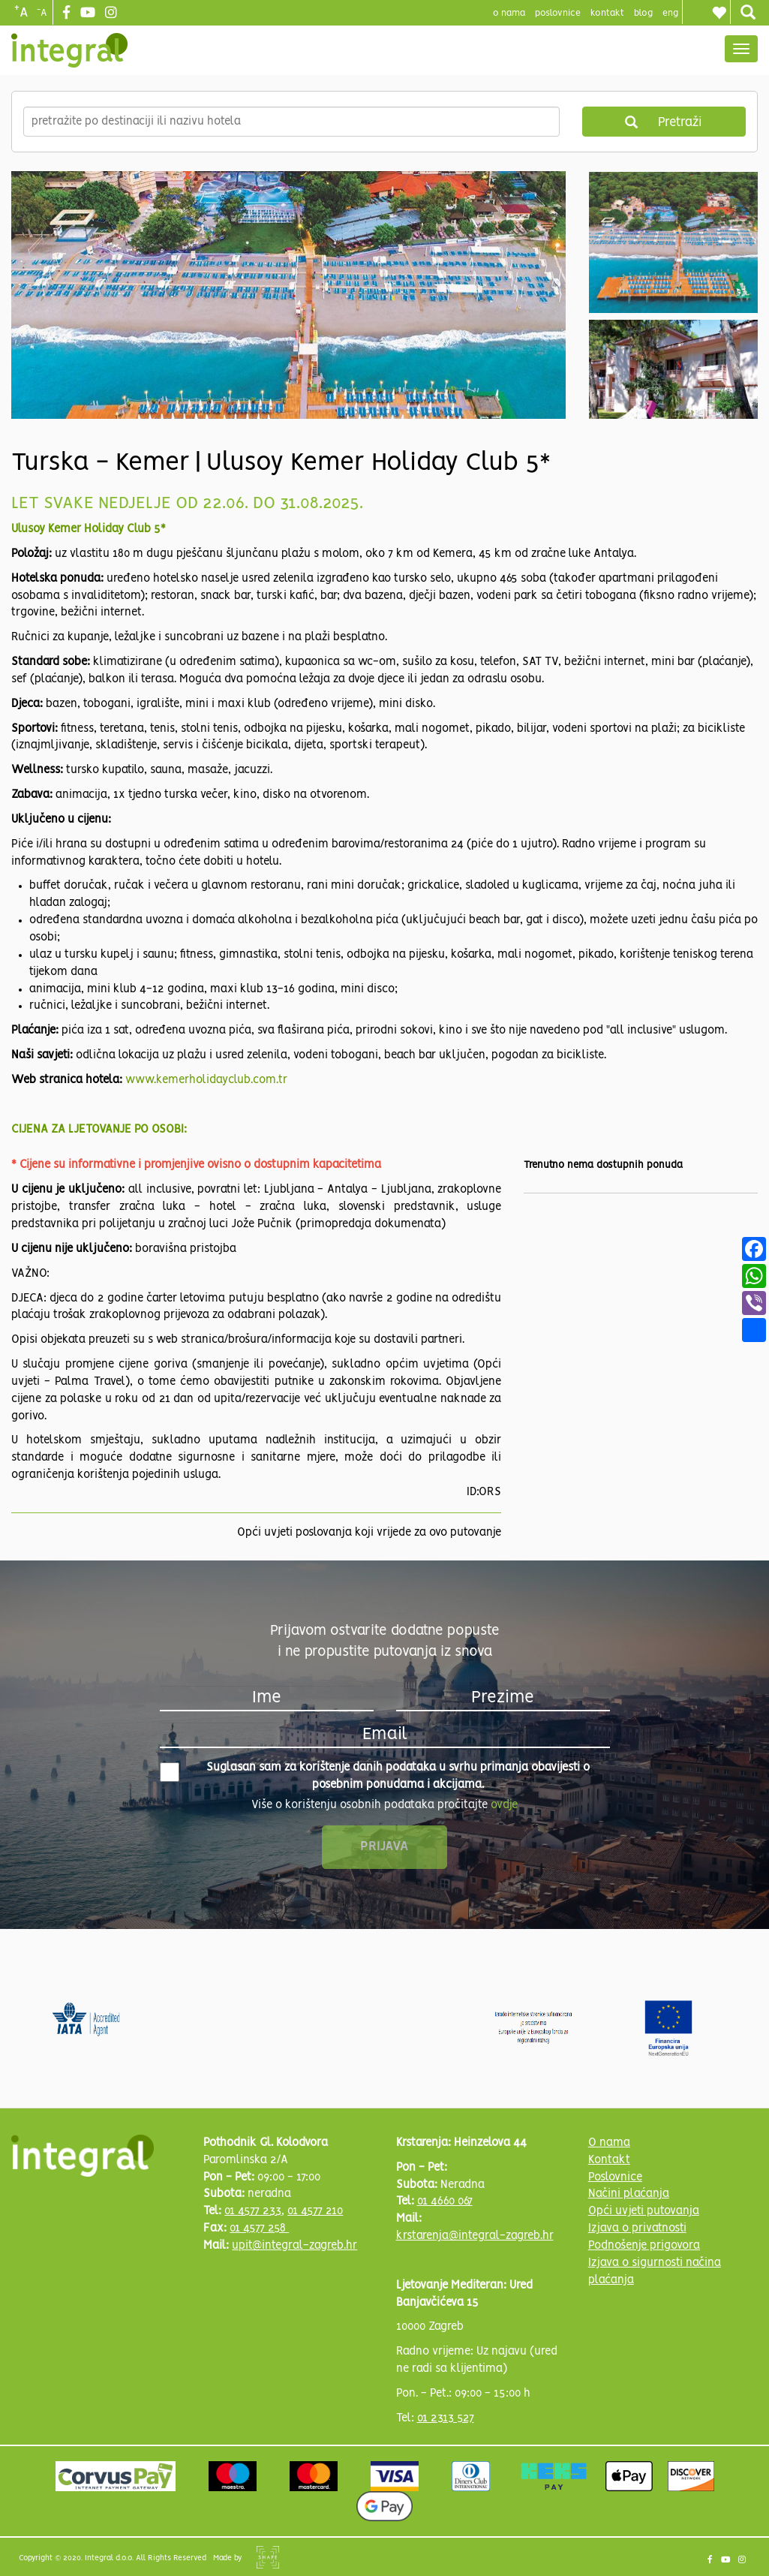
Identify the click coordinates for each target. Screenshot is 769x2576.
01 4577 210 (315, 2211)
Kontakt (607, 13)
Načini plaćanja (628, 2194)
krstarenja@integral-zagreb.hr (475, 2236)
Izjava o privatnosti (637, 2228)
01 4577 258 (259, 2228)
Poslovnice (615, 2177)
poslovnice (558, 13)
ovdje (504, 1805)
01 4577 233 (252, 2211)
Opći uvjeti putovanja (643, 2211)
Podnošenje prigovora (644, 2245)
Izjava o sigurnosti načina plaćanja (654, 2272)
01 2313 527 (445, 2418)
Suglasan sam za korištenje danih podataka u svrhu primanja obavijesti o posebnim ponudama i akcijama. (375, 1776)
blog (643, 13)
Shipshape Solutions (268, 2557)
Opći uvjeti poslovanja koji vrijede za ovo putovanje (369, 1532)
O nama (609, 2143)
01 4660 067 (445, 2201)
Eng (670, 13)
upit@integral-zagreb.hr (294, 2245)
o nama (509, 13)
